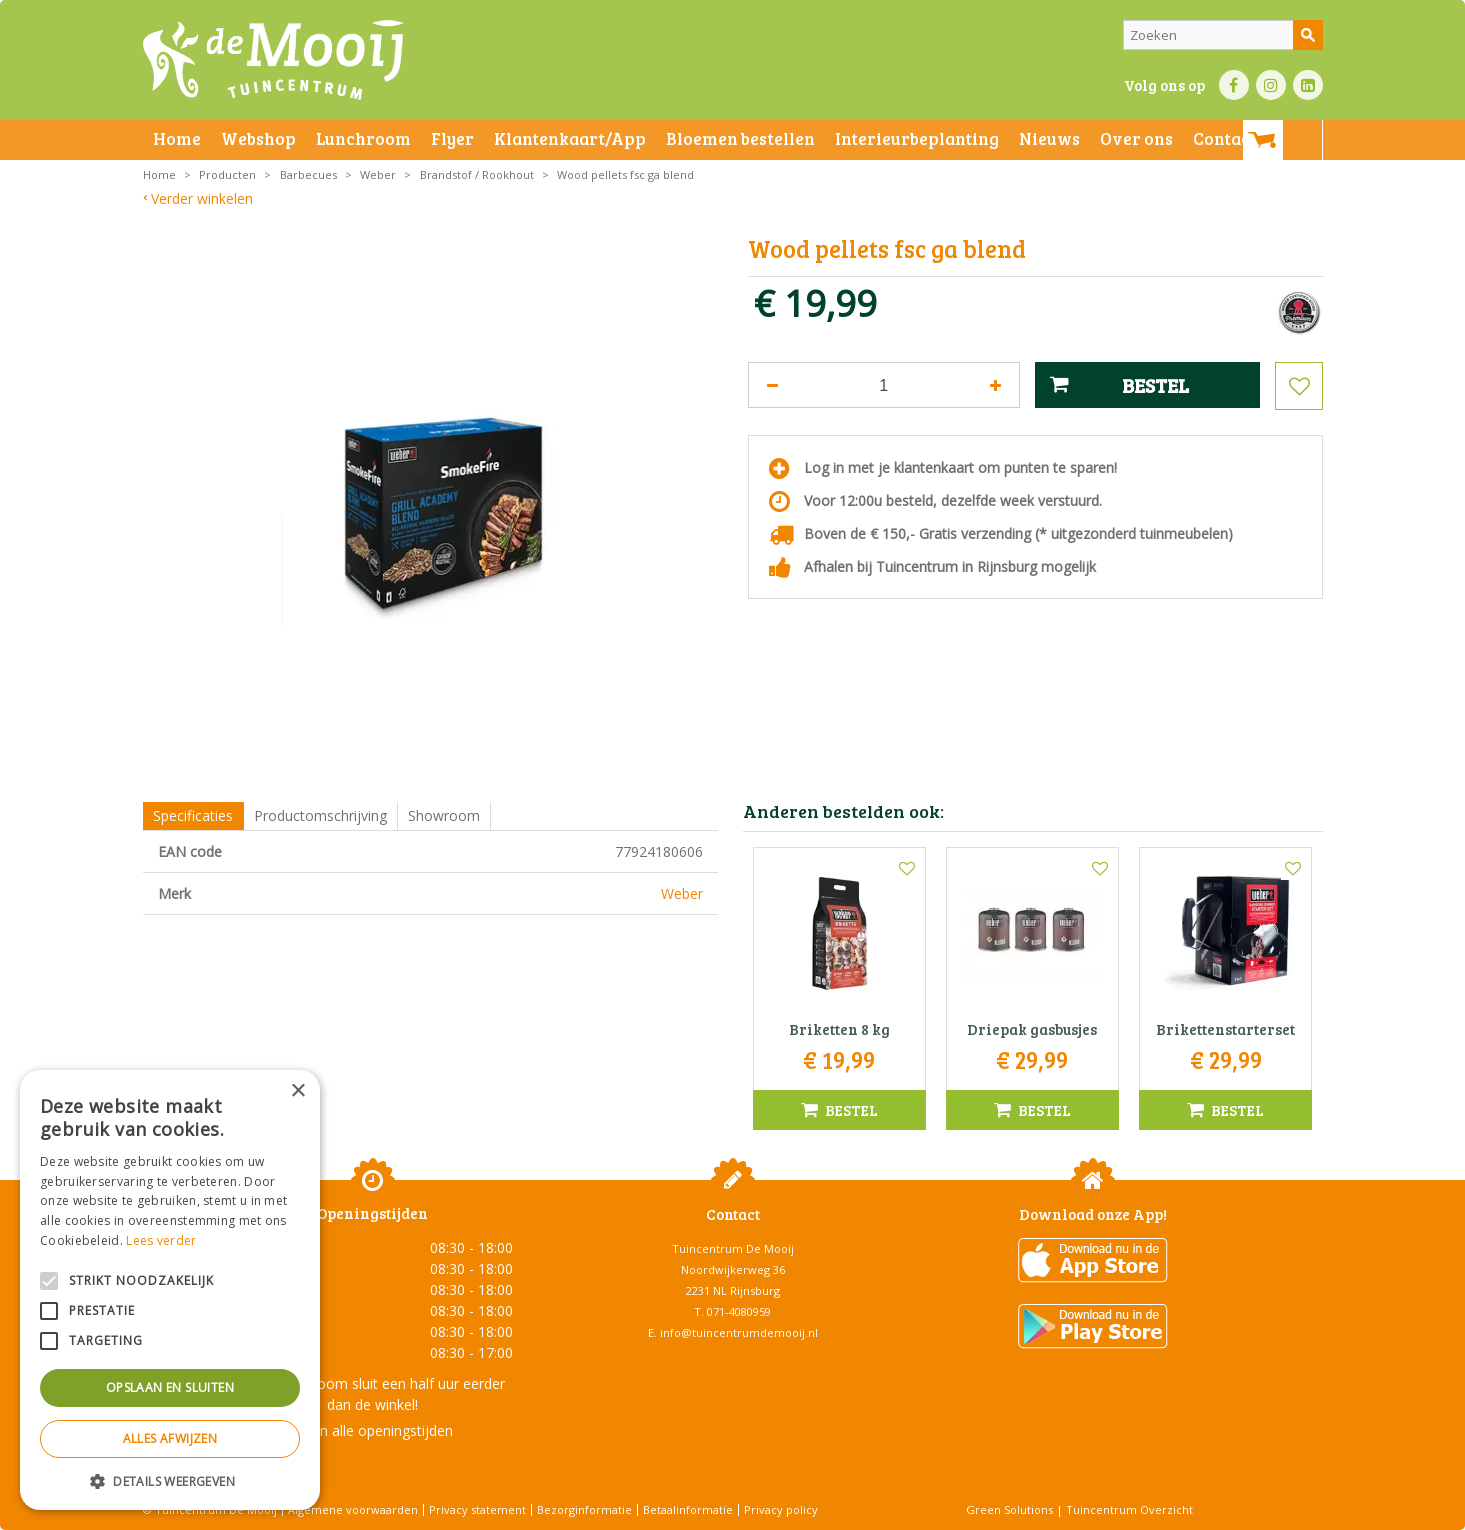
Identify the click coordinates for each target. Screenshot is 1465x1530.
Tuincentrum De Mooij (733, 1248)
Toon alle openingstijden (373, 1430)
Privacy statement (477, 1509)
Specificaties (193, 815)
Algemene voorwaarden (353, 1509)
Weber (682, 893)
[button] (170, 1480)
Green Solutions (1009, 1509)
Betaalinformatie (688, 1509)
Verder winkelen (202, 198)
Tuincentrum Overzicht (1129, 1509)
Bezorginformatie (584, 1509)
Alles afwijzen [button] (170, 1438)
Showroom (444, 815)
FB (1234, 85)
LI (1308, 85)
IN (1271, 85)
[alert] (170, 1290)
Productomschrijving (320, 815)
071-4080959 (739, 1311)
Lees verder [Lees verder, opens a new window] (161, 1240)
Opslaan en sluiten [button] (170, 1387)
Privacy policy (781, 1509)
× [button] (297, 1091)
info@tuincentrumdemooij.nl (739, 1332)
